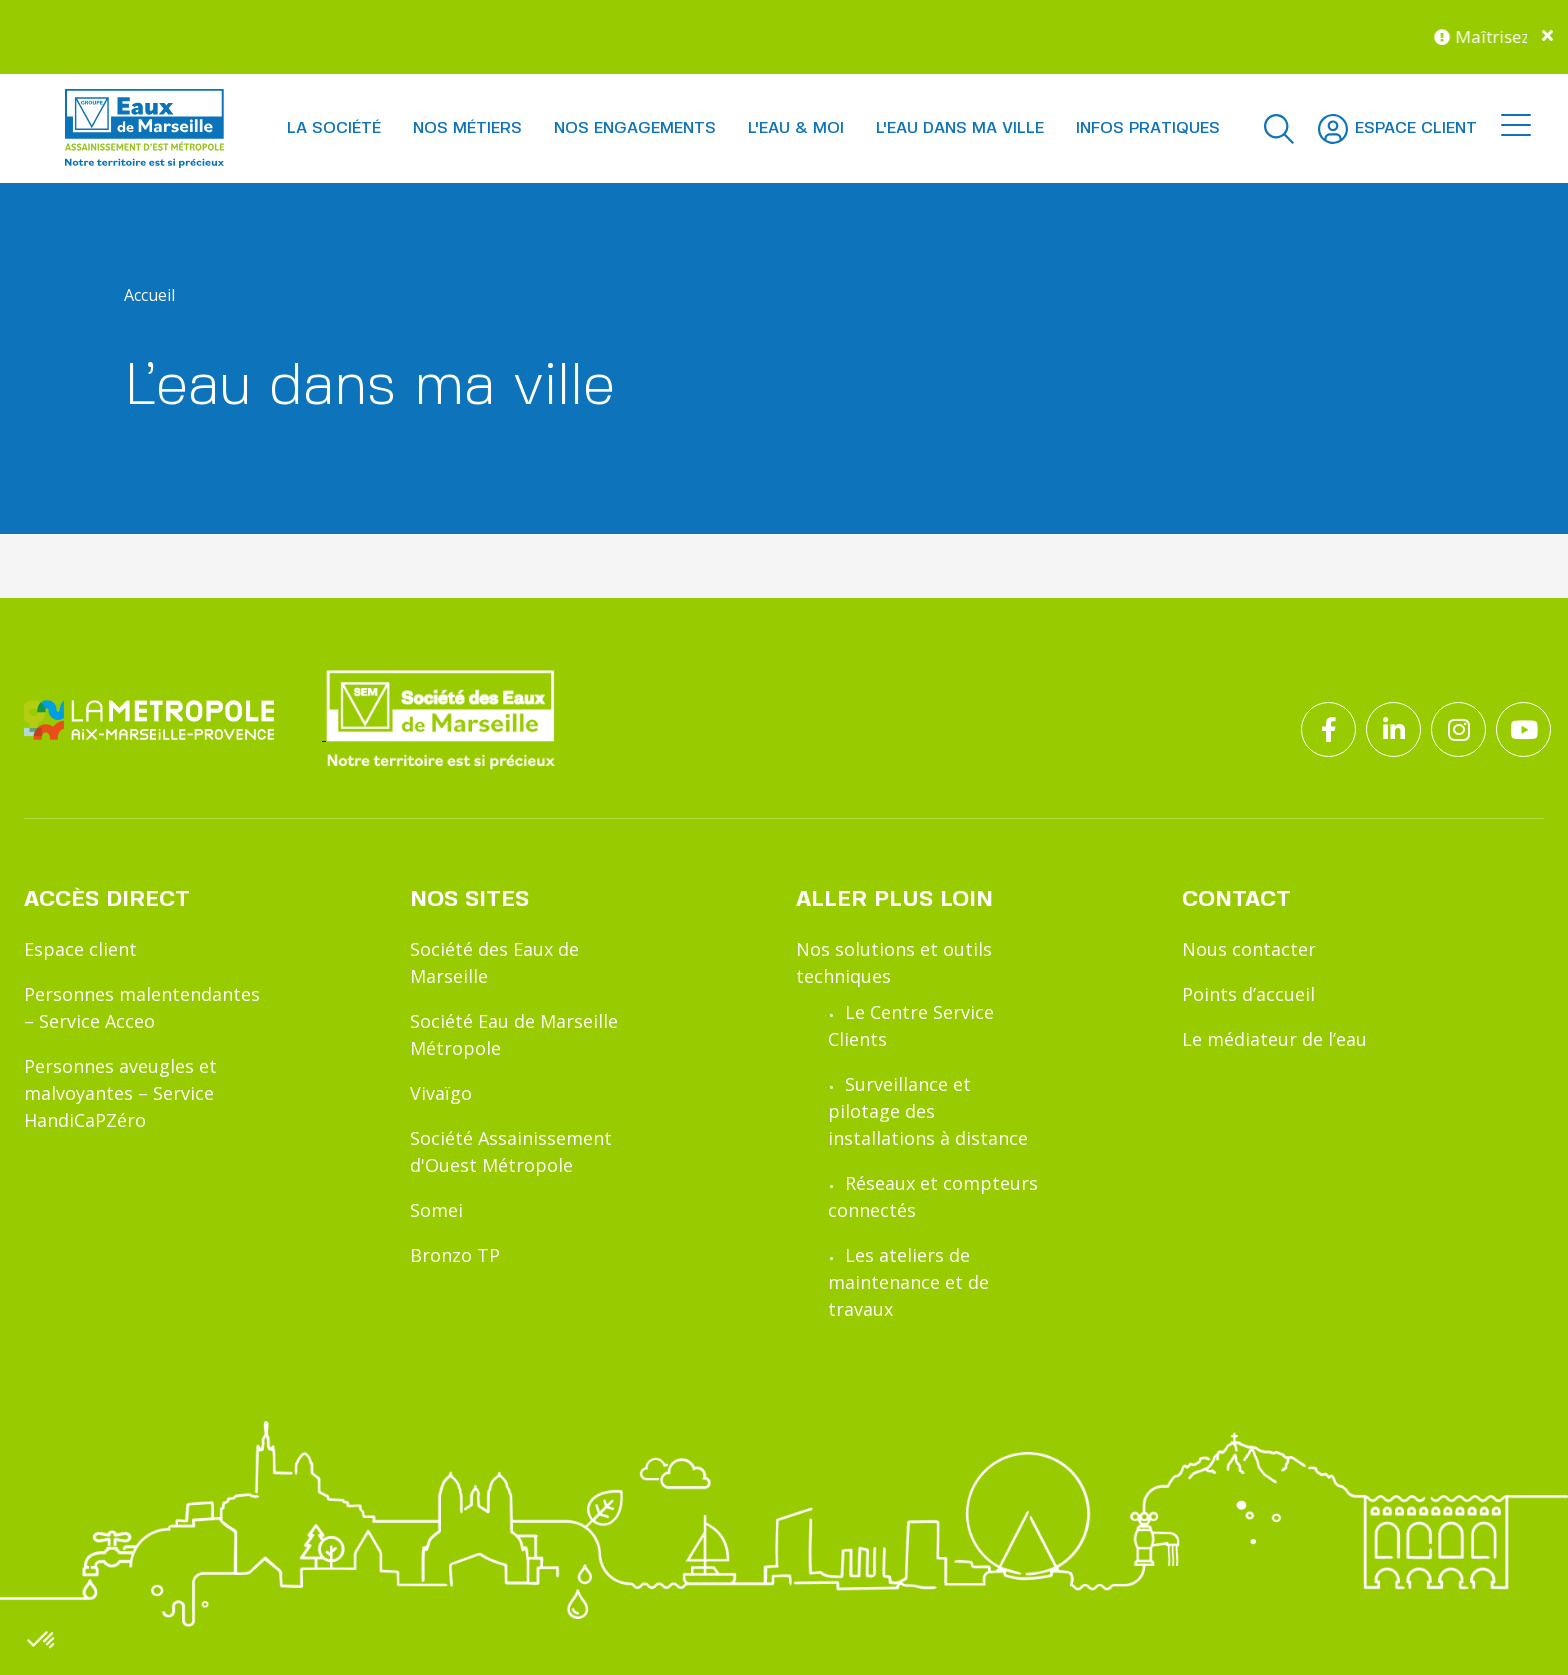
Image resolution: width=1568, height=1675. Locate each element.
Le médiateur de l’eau (1274, 1039)
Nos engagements (635, 128)
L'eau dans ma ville (960, 128)
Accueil (149, 295)
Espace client (80, 949)
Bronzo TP (455, 1255)
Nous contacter (1249, 949)
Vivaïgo (441, 1093)
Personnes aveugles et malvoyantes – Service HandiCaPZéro (120, 1093)
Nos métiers (467, 128)
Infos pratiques (1148, 128)
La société (334, 128)
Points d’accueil (1248, 994)
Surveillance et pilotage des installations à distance (928, 1111)
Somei (436, 1210)
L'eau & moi (796, 128)
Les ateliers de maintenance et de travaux (908, 1282)
